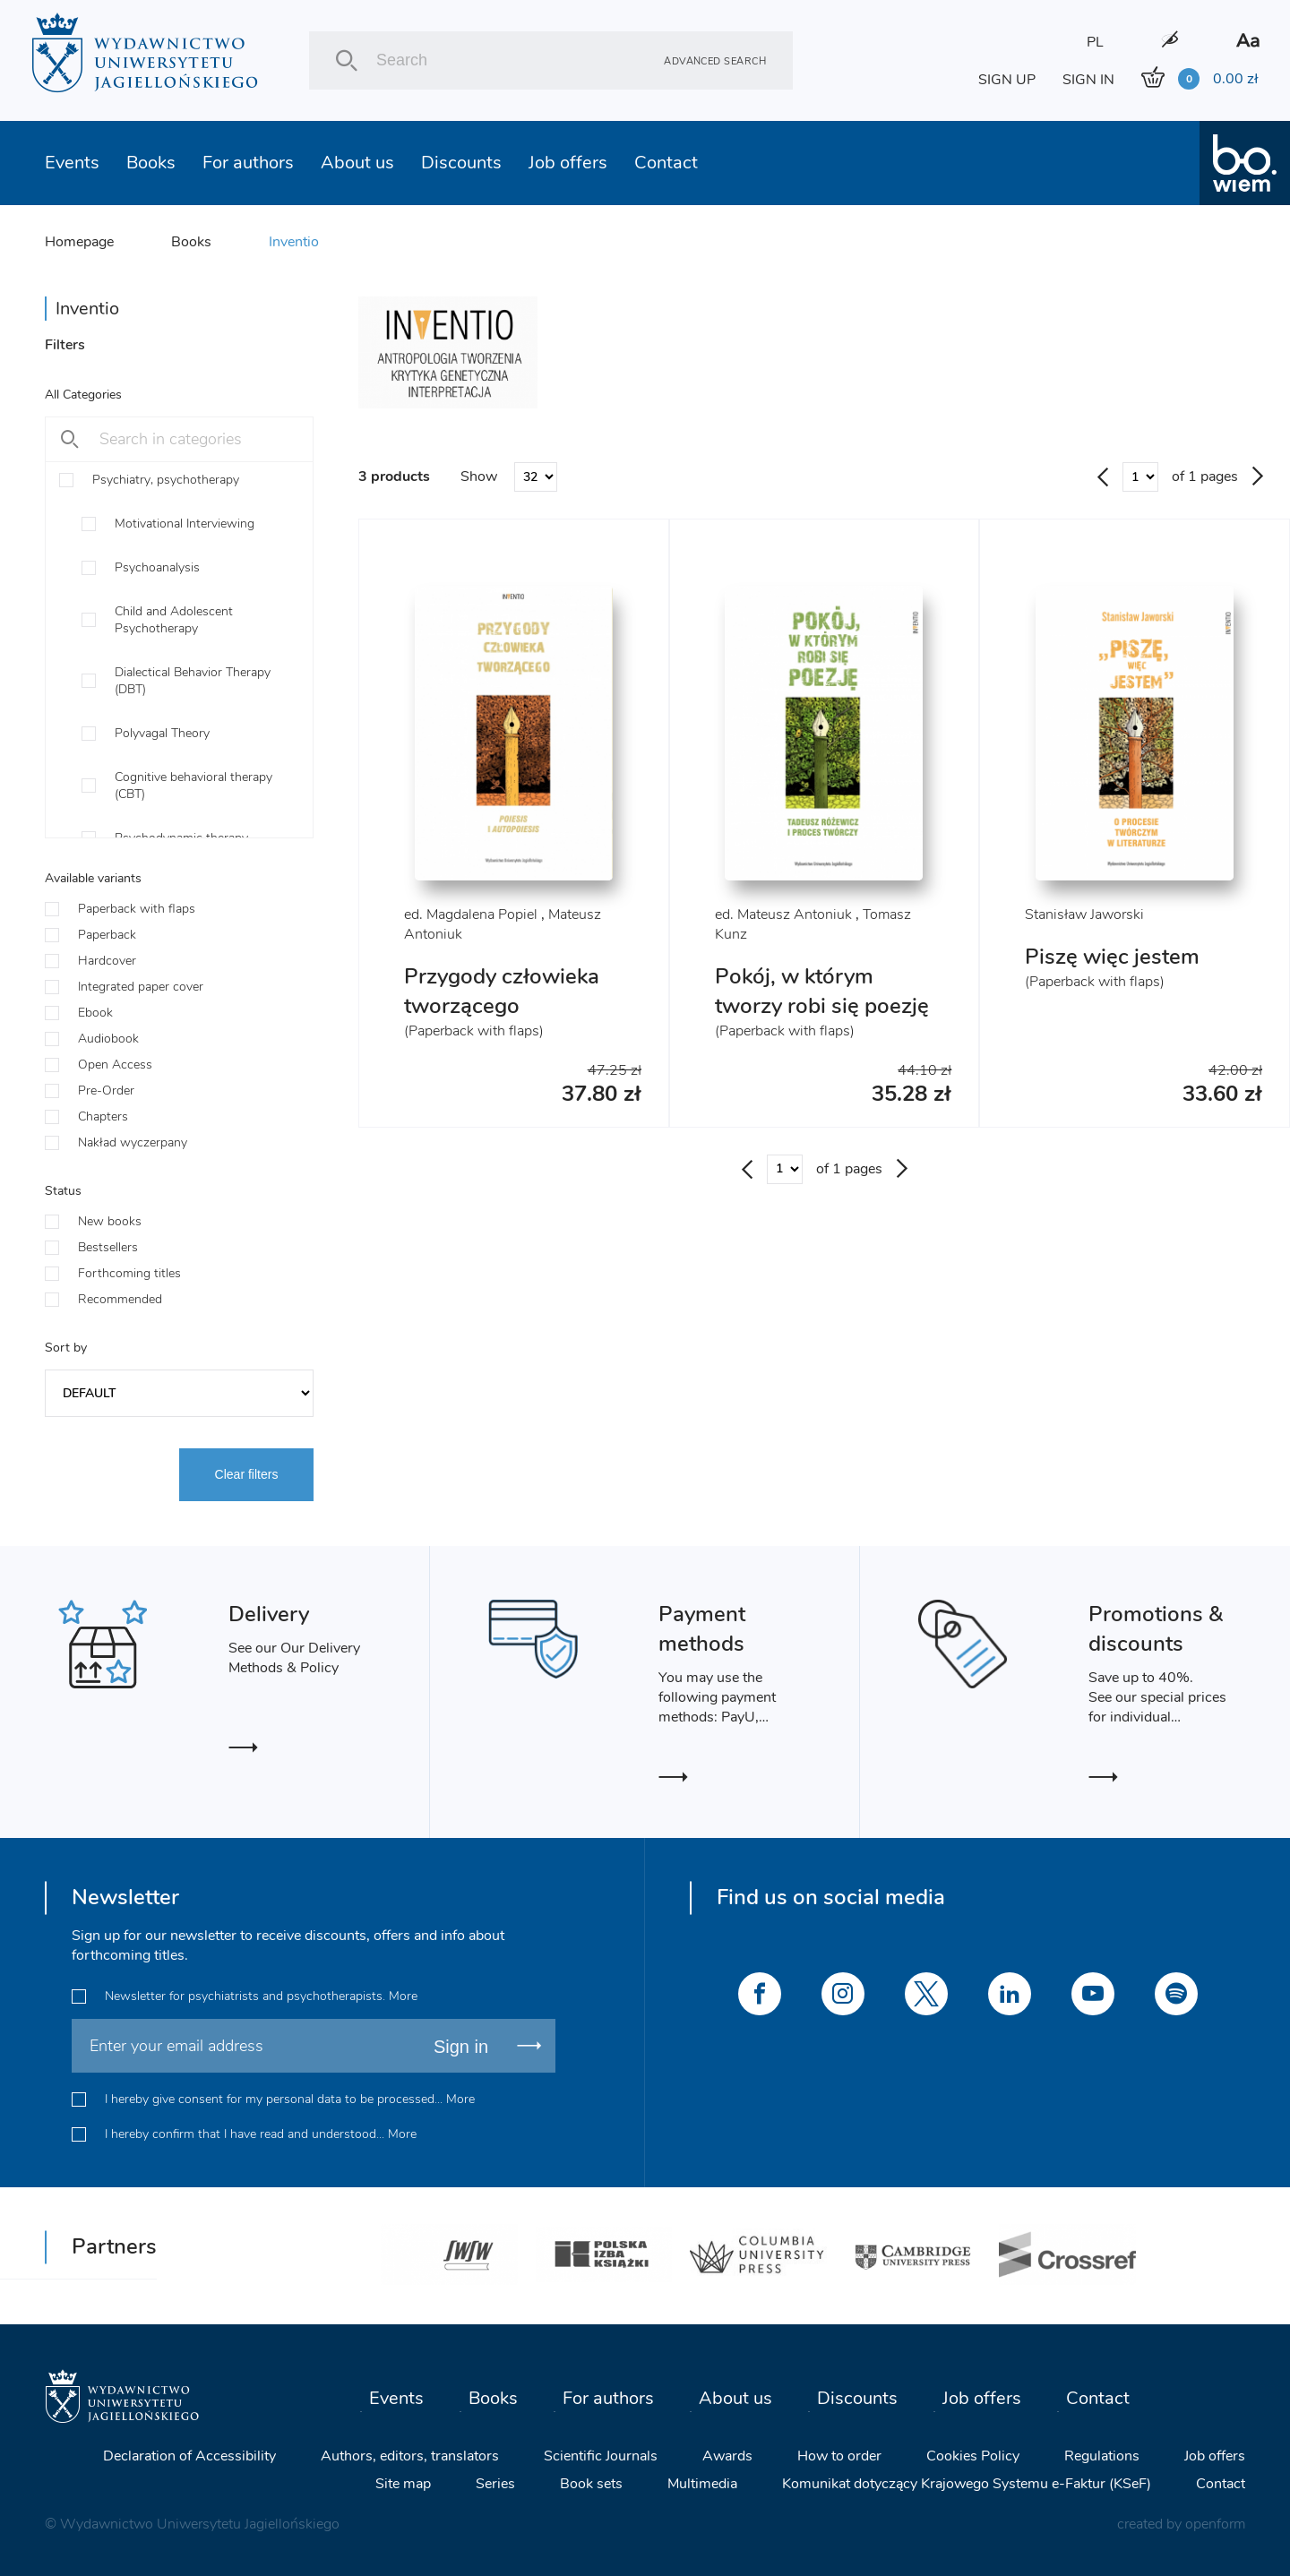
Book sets (591, 2484)
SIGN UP (1007, 80)
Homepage (79, 242)
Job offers (568, 162)
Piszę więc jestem (1112, 956)
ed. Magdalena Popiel (471, 914)
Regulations (1102, 2456)
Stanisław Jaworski (1084, 914)
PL (1095, 42)
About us (357, 162)
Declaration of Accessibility (189, 2456)
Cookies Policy (972, 2456)
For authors (248, 162)
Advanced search (715, 60)
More (403, 1996)
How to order (839, 2456)
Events (72, 162)
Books (151, 162)
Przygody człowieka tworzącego (501, 991)
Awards (727, 2456)
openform (1215, 2524)
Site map (403, 2484)
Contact (666, 162)
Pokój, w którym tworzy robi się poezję (822, 991)
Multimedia (702, 2484)
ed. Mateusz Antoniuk (783, 914)
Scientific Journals (601, 2456)
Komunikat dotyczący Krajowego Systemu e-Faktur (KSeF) (966, 2484)
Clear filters (247, 1474)
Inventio (294, 242)
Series (495, 2484)
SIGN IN (1088, 80)
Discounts (461, 162)
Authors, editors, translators (410, 2456)
